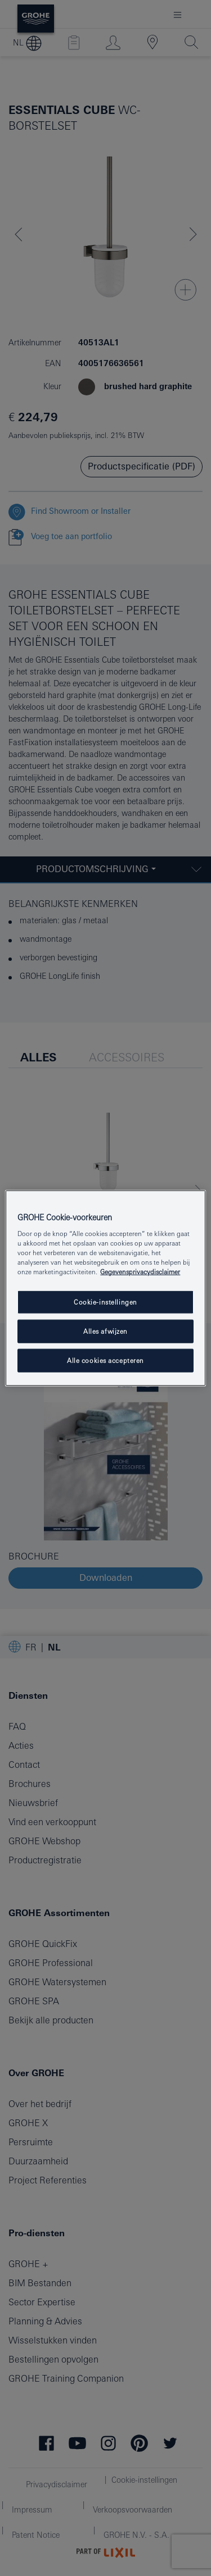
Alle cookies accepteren (105, 1360)
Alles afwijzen (105, 1331)
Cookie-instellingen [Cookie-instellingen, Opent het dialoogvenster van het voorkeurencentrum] (105, 1302)
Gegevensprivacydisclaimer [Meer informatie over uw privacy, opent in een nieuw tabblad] (140, 1271)
